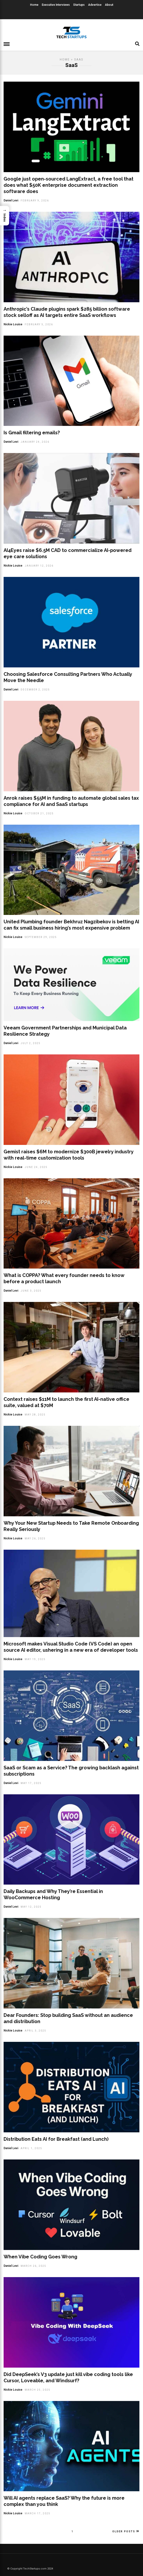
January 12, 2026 (39, 565)
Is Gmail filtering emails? (32, 432)
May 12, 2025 (31, 1906)
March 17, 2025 (37, 2513)
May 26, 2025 (35, 1538)
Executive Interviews (56, 4)
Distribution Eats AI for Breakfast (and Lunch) (56, 2139)
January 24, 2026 (35, 442)
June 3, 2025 (31, 1290)
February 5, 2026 (39, 324)
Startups (79, 4)
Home (34, 4)
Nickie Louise (13, 324)
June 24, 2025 (36, 1167)
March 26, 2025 (33, 2266)
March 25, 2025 (37, 2390)
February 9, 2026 (35, 200)
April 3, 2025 (35, 2030)
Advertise (94, 4)
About (109, 4)
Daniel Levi (11, 200)
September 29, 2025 (41, 937)
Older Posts (125, 2531)
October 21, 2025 (39, 813)
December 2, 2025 (35, 689)
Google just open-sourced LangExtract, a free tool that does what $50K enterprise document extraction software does (68, 185)
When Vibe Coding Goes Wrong (40, 2257)
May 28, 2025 (35, 1414)
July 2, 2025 (31, 1043)
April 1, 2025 (31, 2148)
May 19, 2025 (35, 1659)
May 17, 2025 (31, 1783)
